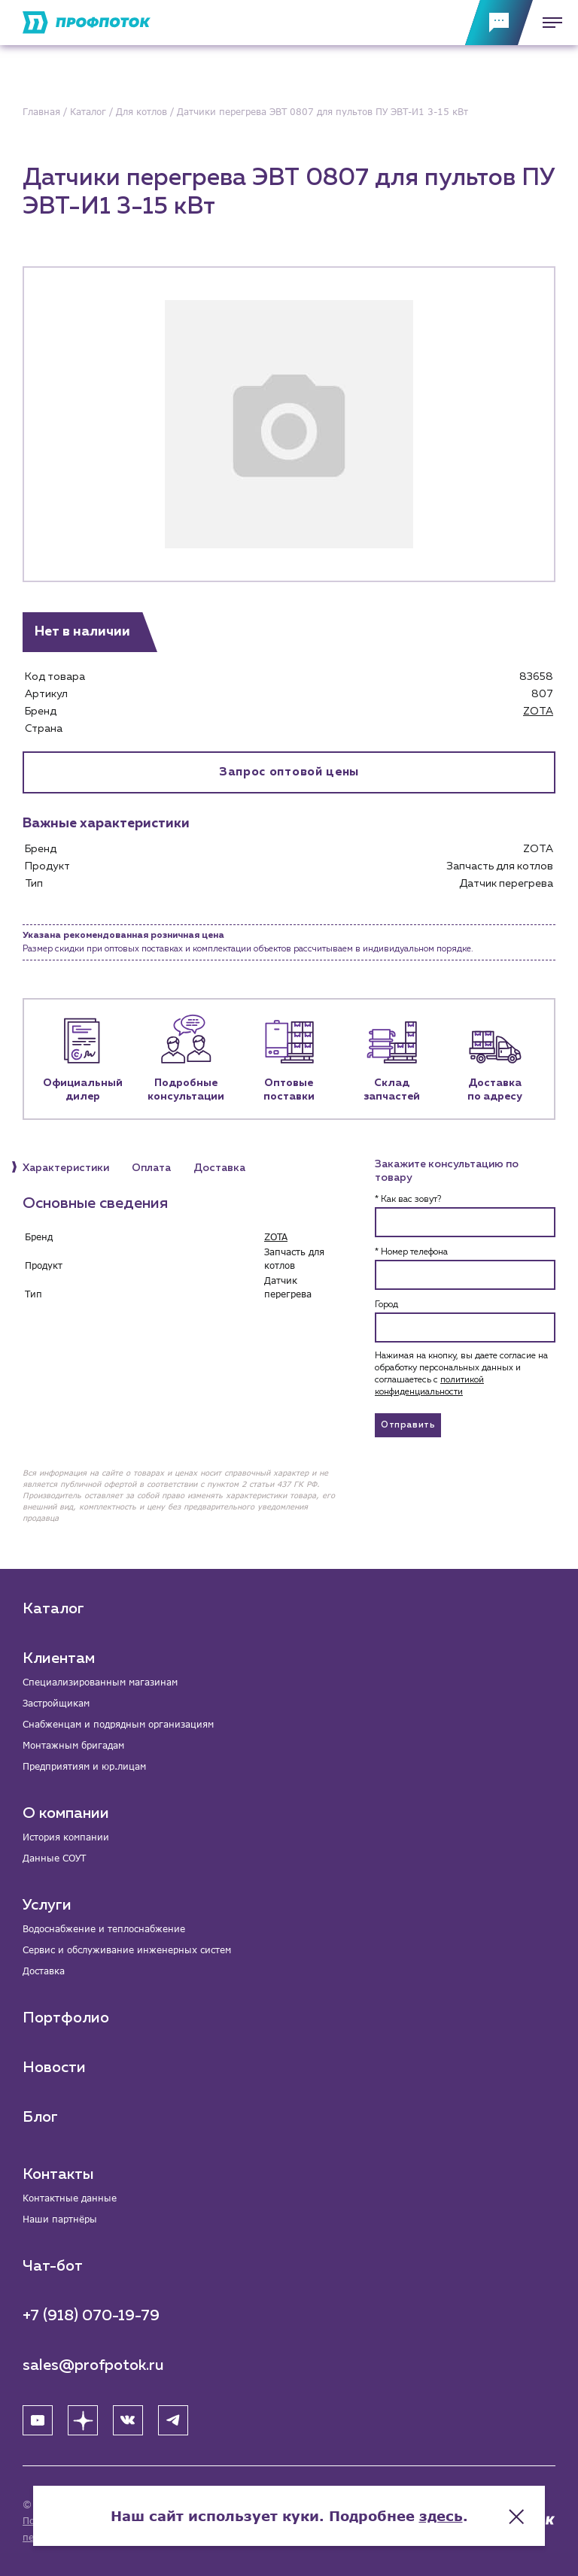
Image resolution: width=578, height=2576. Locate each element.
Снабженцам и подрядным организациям (118, 1724)
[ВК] (128, 2420)
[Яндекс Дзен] (83, 2420)
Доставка (44, 1971)
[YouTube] (38, 2420)
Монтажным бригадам (73, 1745)
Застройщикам (56, 1703)
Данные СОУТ (54, 1858)
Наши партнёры (60, 2219)
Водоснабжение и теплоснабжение (104, 1928)
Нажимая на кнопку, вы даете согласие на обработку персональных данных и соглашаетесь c (461, 1374)
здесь (441, 2516)
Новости (54, 2067)
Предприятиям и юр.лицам (84, 1766)
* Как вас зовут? (408, 1199)
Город (386, 1304)
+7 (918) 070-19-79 (91, 2315)
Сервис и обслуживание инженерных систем (127, 1950)
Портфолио (66, 2017)
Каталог (53, 1608)
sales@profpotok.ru (93, 2365)
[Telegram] (173, 2420)
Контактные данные (70, 2198)
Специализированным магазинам (100, 1682)
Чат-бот (53, 2266)
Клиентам (59, 1658)
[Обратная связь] (499, 22)
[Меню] (548, 22)
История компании (66, 1837)
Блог (40, 2117)
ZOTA (538, 711)
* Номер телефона (411, 1252)
